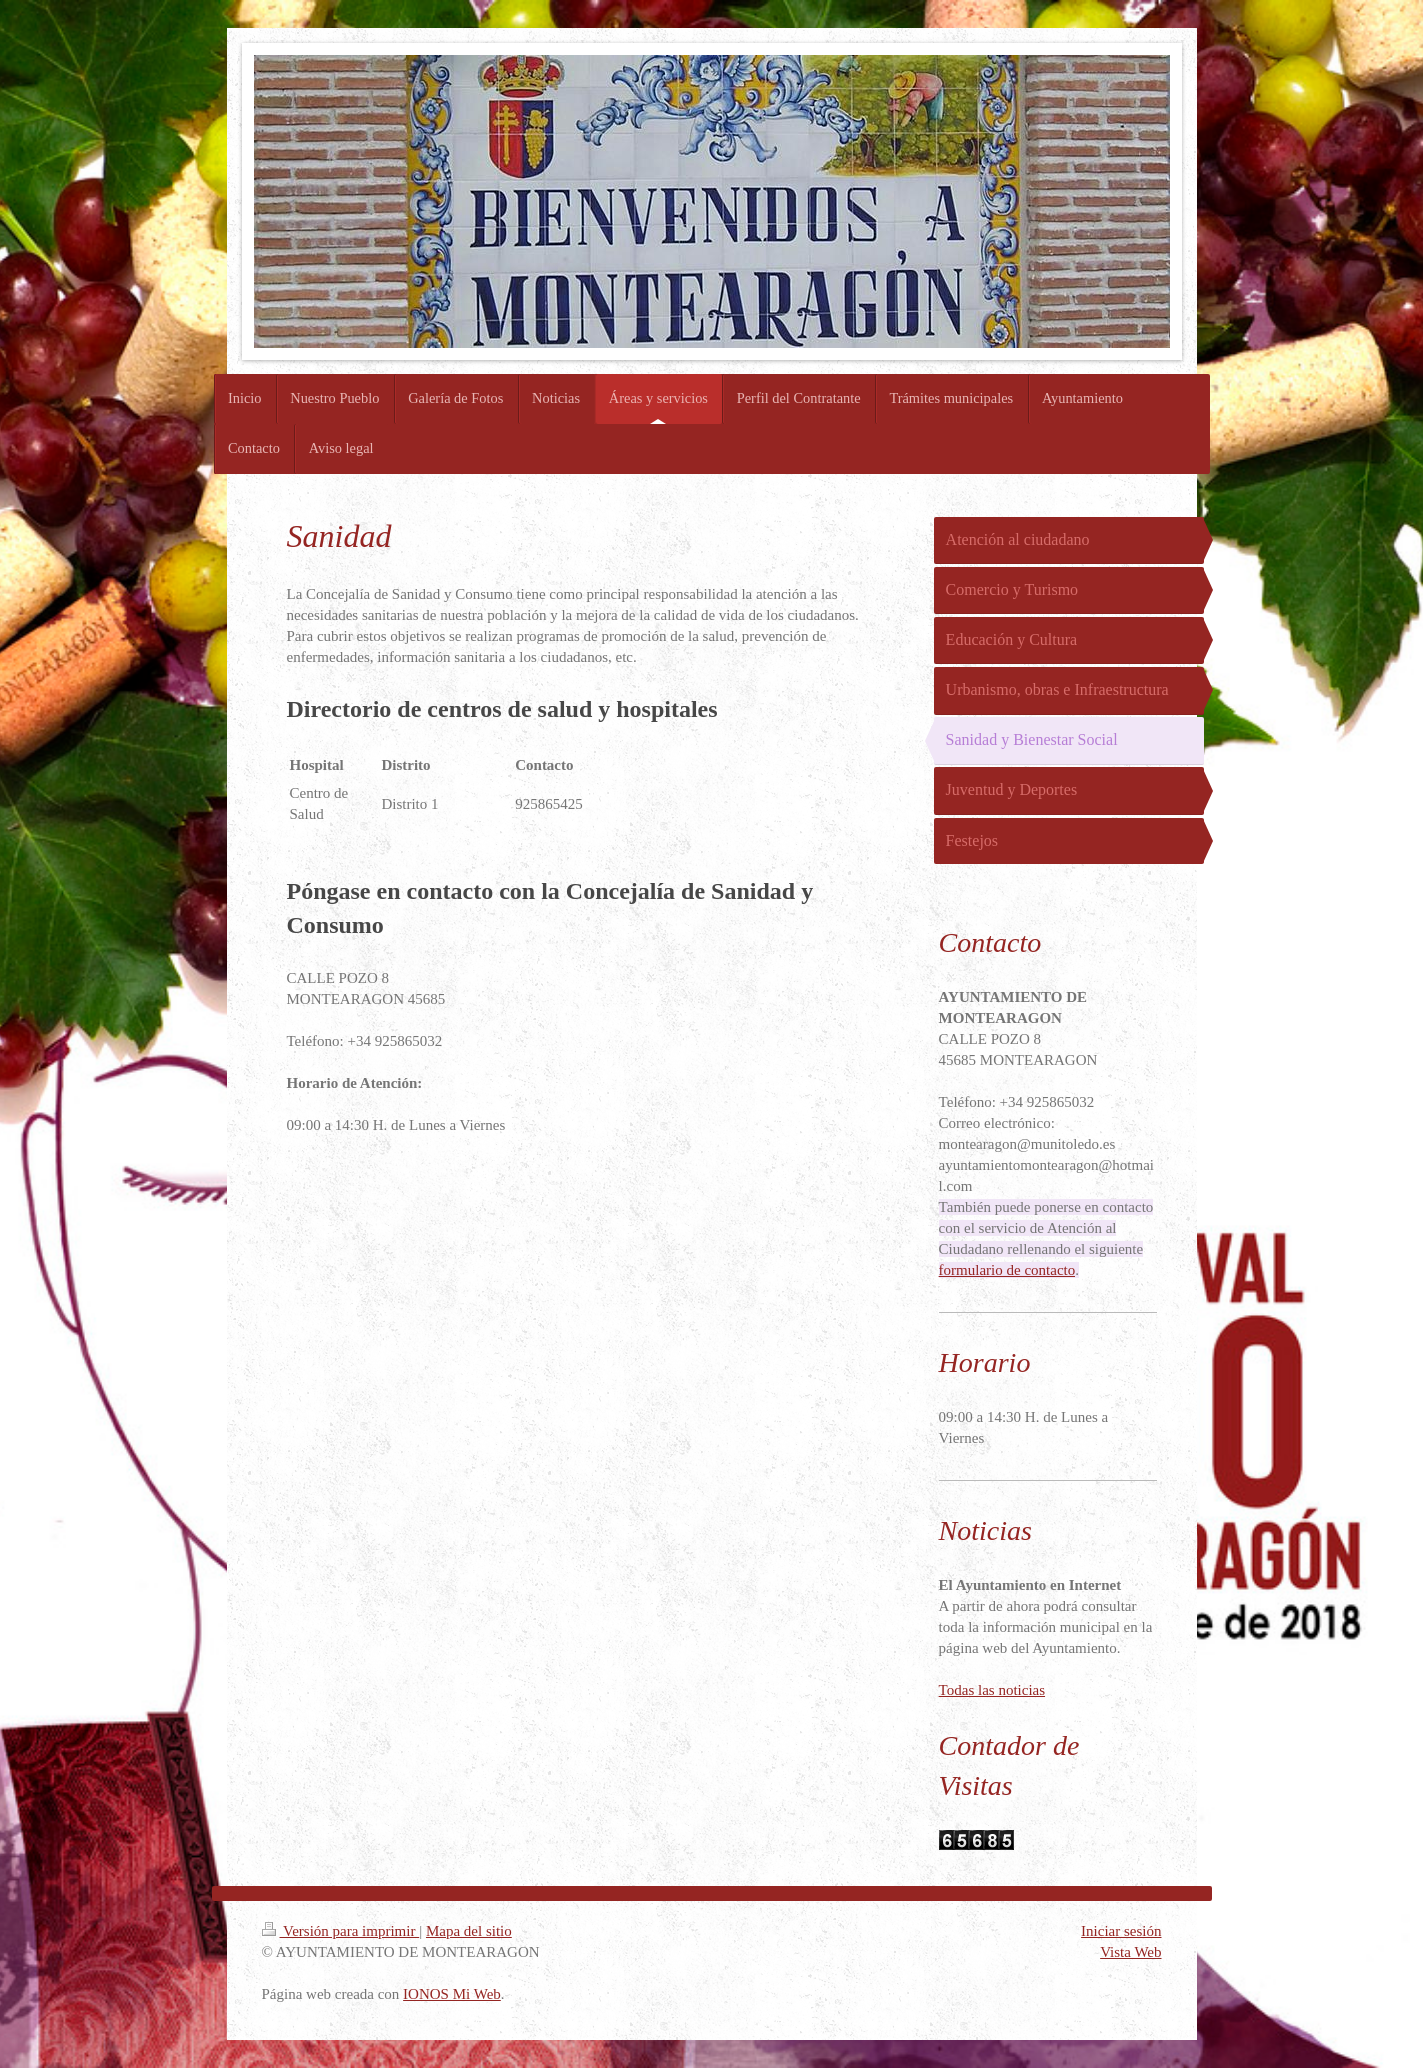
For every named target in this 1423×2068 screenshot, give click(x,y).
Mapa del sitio (469, 1931)
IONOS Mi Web (452, 1994)
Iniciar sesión (1121, 1931)
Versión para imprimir (341, 1931)
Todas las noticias (992, 1690)
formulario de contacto (1007, 1270)
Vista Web (1130, 1952)
